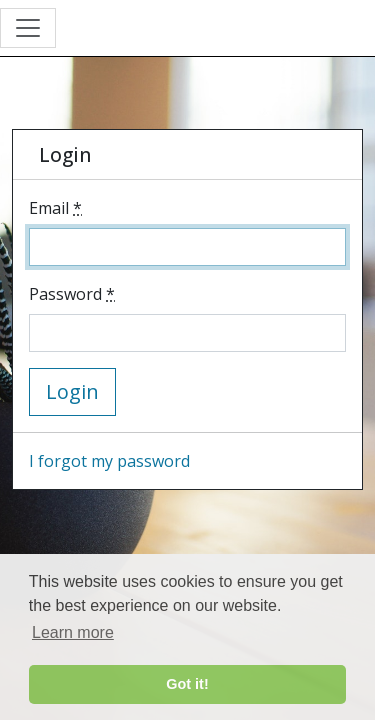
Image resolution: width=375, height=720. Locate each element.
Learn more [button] (73, 632)
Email (55, 208)
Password (72, 294)
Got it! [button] (187, 684)
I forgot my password (109, 461)
